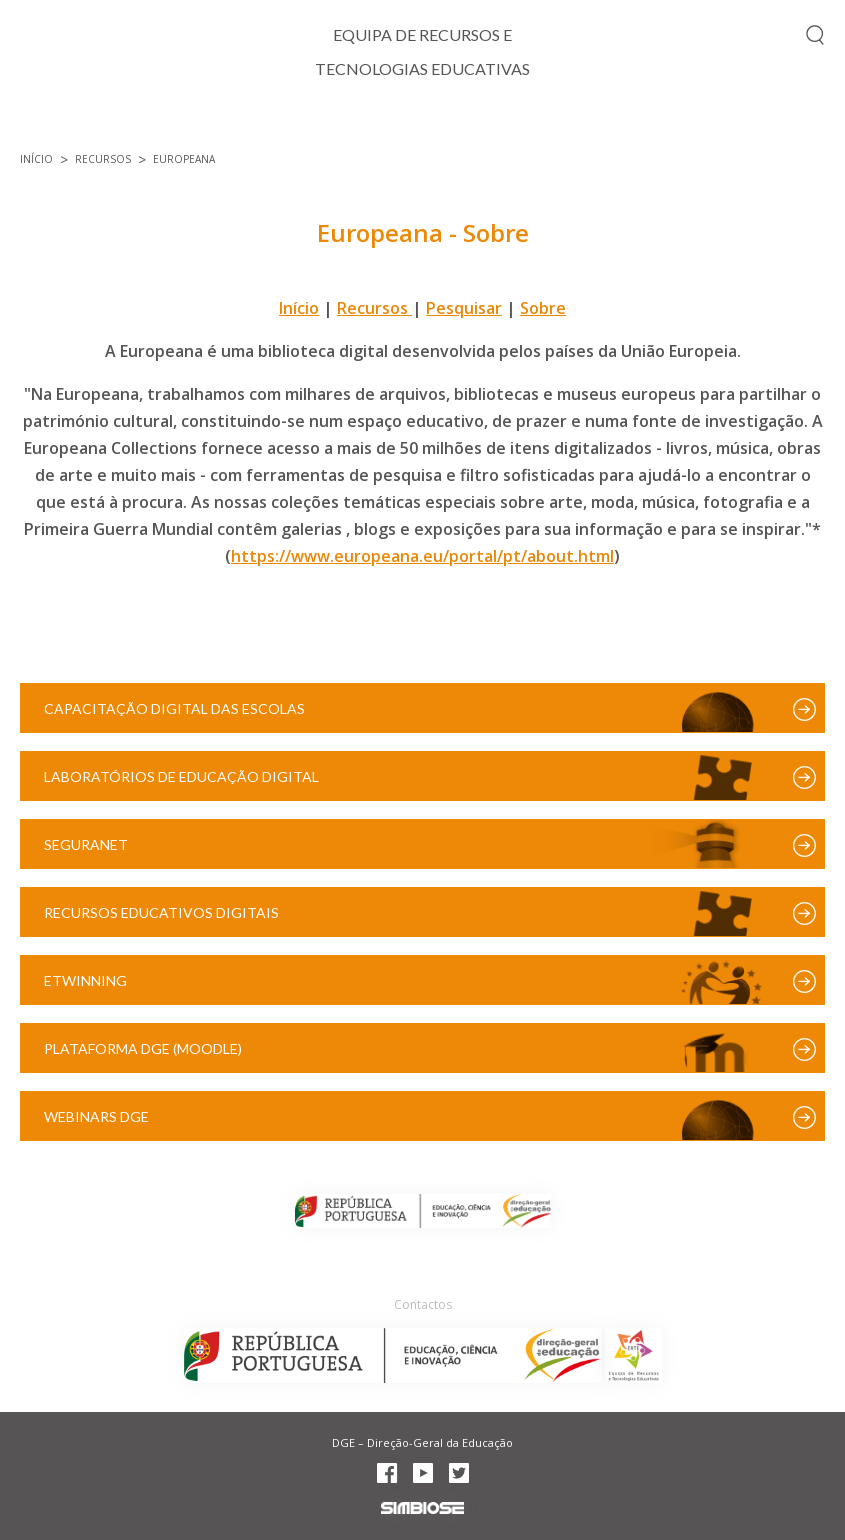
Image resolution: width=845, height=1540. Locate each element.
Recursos (759, 125)
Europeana (184, 159)
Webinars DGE (96, 1116)
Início (43, 125)
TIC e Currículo (175, 125)
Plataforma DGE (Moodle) (143, 1048)
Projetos (507, 125)
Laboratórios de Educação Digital (181, 776)
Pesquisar (464, 308)
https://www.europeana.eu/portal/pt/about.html (422, 556)
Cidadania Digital (353, 125)
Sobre (543, 308)
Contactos (423, 1304)
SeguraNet (86, 844)
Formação (633, 125)
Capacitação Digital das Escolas (174, 708)
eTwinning (85, 980)
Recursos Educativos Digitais (161, 912)
